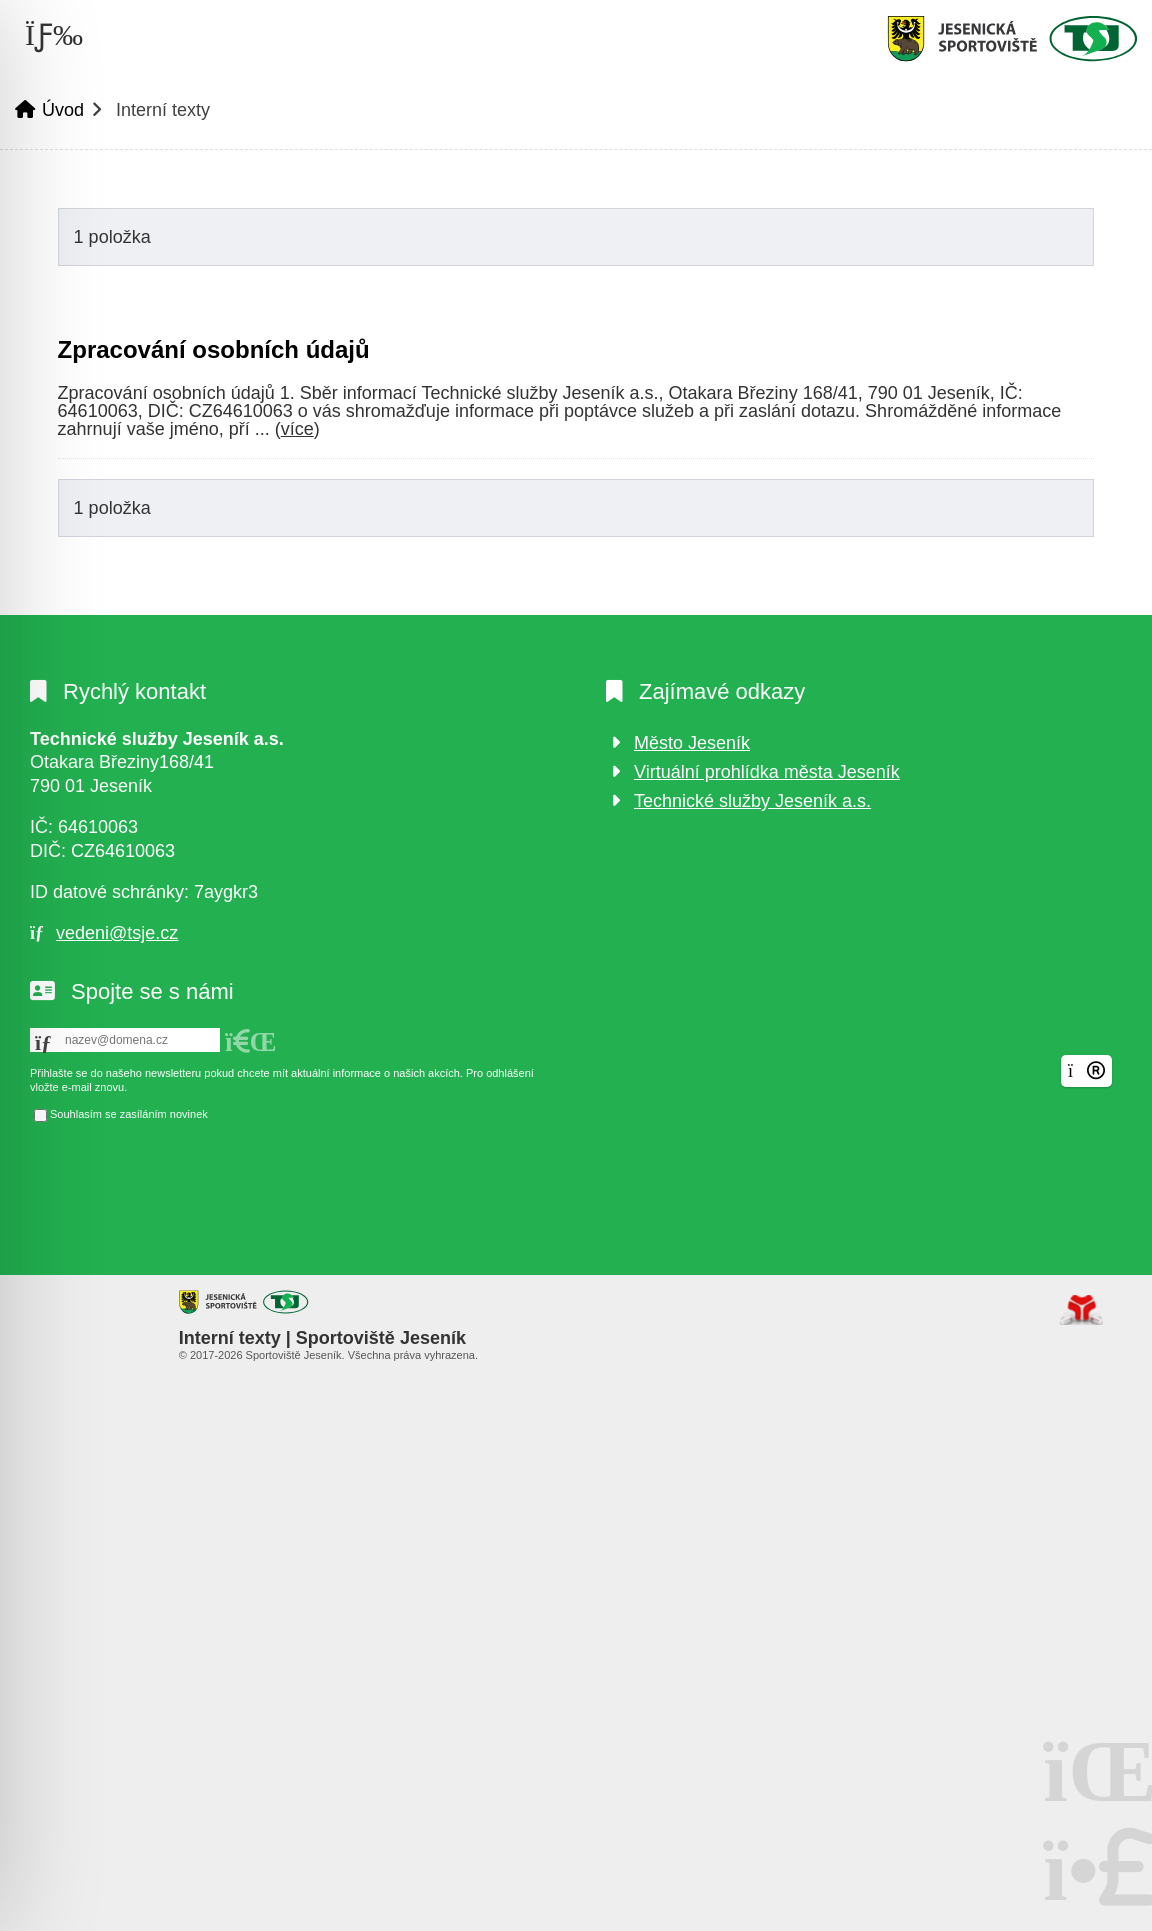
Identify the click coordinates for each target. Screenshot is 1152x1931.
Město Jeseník (692, 743)
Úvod (1012, 38)
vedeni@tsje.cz (117, 933)
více (297, 429)
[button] (251, 1042)
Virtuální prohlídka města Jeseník (767, 772)
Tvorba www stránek (1081, 1310)
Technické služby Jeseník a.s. (752, 801)
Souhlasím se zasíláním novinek (129, 1114)
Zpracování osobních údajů (214, 349)
